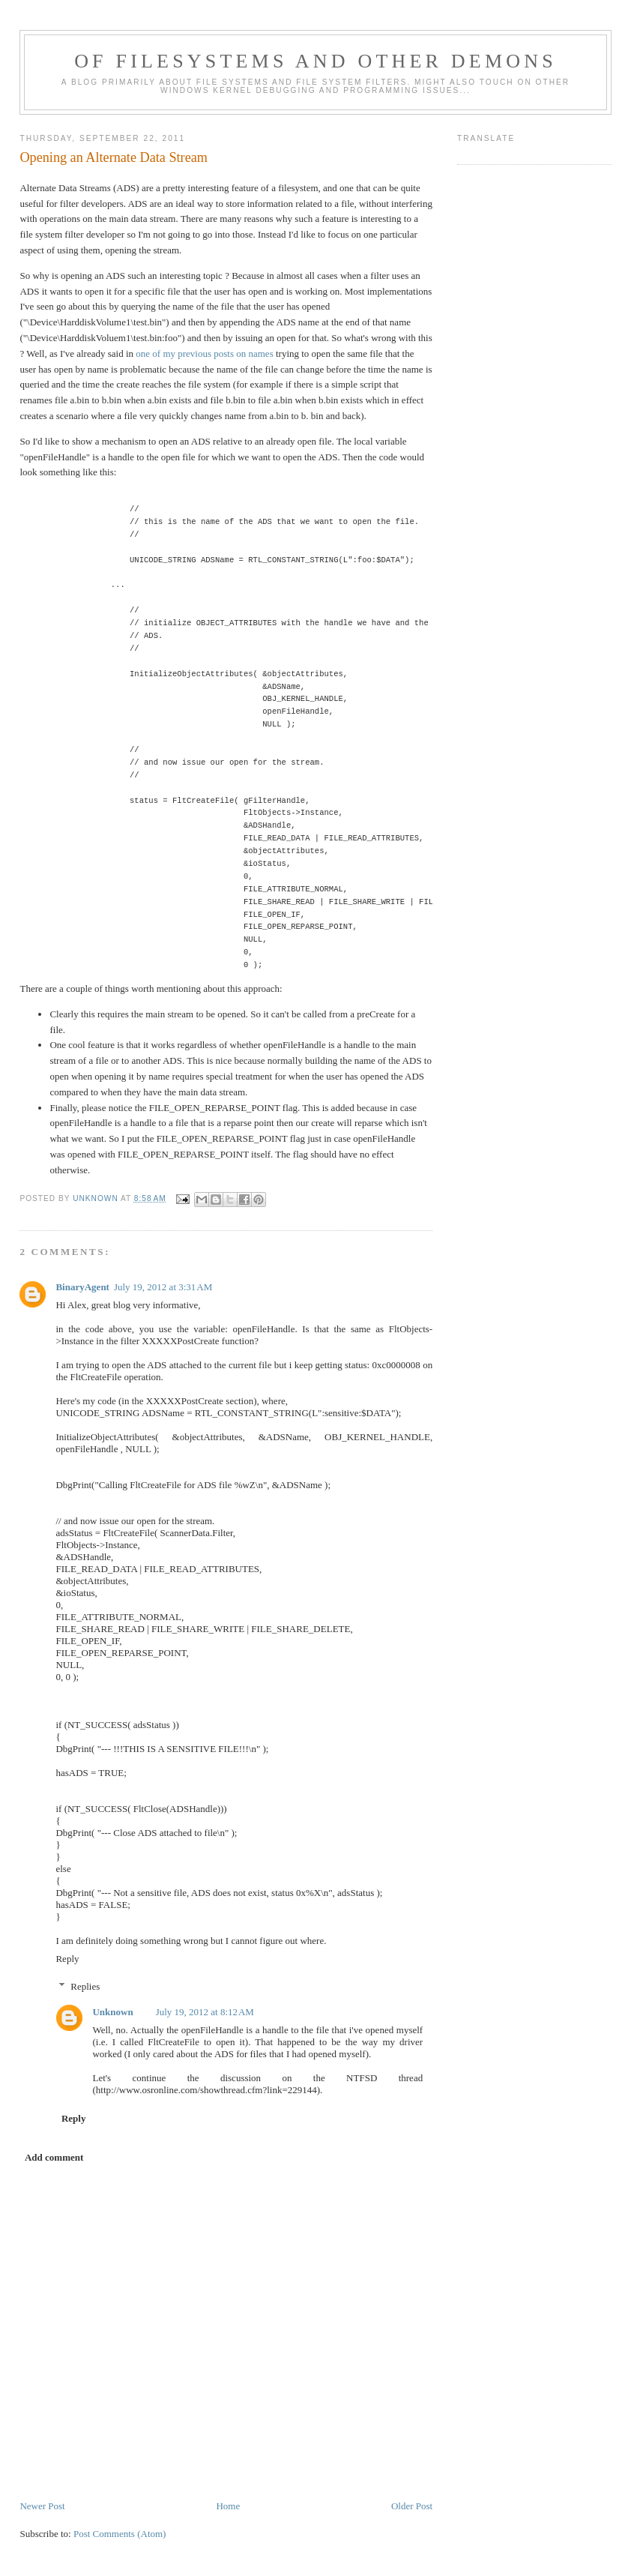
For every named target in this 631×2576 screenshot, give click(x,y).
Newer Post (41, 2506)
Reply (67, 1958)
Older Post (411, 2506)
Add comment (54, 2157)
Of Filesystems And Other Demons (315, 61)
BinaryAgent (82, 1286)
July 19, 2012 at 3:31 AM (163, 1286)
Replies (85, 1986)
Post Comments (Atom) (119, 2533)
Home (228, 2506)
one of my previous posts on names (204, 353)
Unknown (112, 2011)
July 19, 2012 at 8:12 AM (205, 2011)
